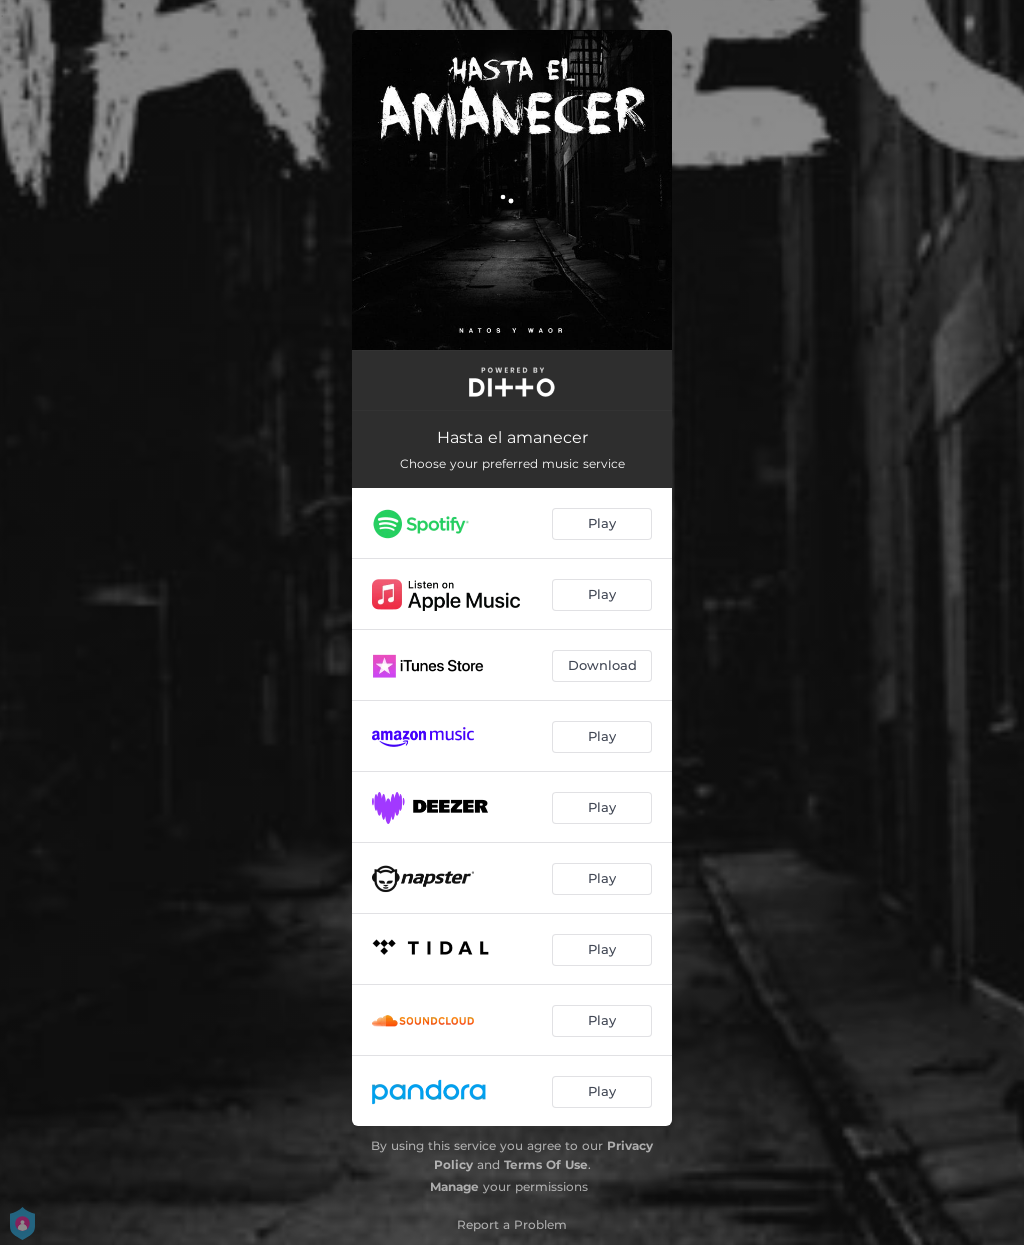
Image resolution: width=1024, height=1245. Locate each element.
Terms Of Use (546, 1164)
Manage (454, 1186)
